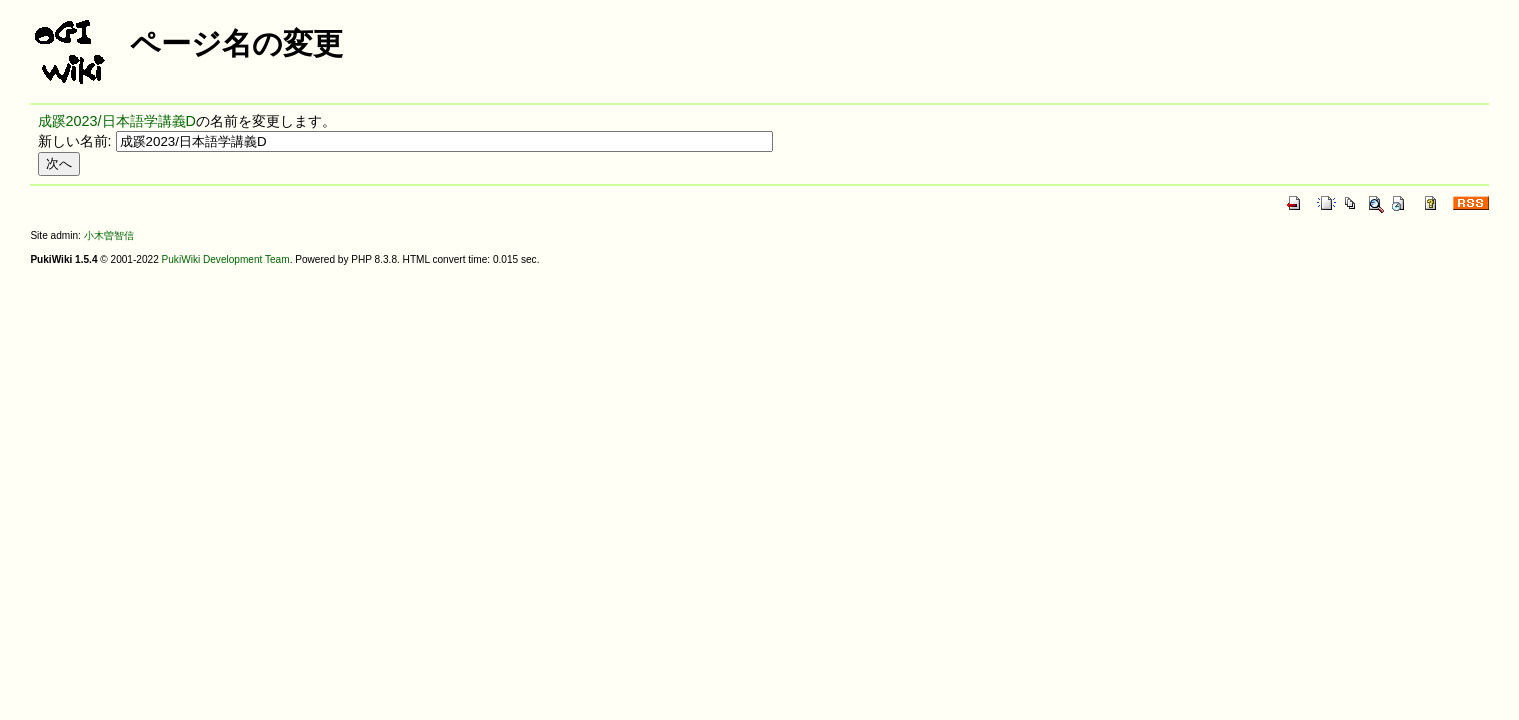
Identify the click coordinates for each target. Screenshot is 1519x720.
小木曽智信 (109, 235)
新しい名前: (75, 141)
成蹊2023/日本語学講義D (117, 121)
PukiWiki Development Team (226, 259)
